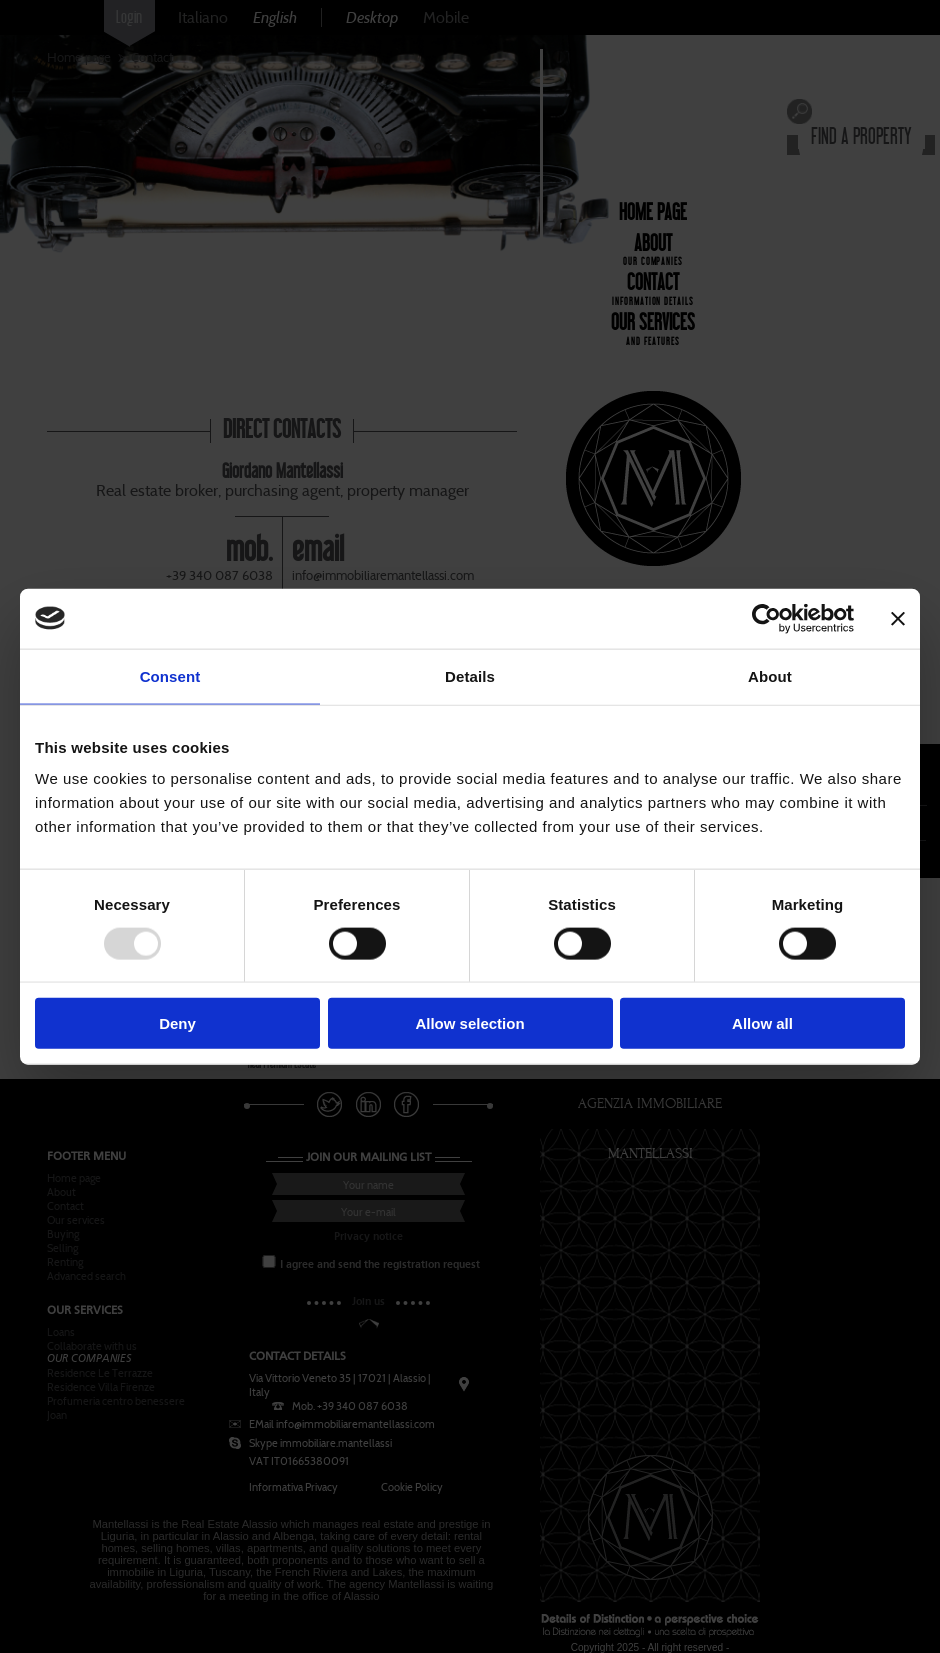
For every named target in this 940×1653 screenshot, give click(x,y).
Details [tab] (470, 675)
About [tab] (770, 675)
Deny (177, 1023)
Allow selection (469, 1023)
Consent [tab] (170, 675)
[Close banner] (898, 618)
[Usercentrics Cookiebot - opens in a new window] (766, 618)
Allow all (762, 1023)
